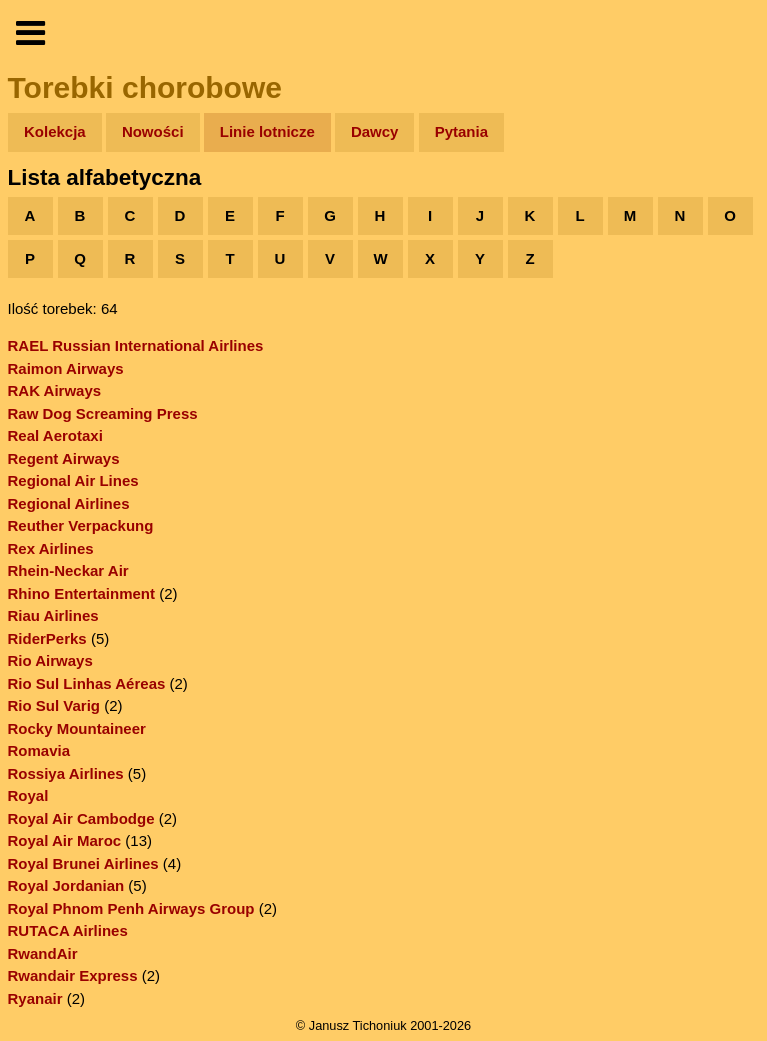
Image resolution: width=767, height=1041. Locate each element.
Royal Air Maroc (65, 840)
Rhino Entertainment (82, 593)
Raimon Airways (66, 368)
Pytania (461, 131)
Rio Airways (50, 660)
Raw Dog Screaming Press (103, 413)
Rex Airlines (51, 548)
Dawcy (375, 131)
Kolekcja (55, 131)
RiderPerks (47, 638)
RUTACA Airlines (68, 930)
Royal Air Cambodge (81, 818)
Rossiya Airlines (66, 773)
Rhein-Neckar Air (68, 570)
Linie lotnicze (267, 131)
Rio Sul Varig (54, 705)
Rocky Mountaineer (77, 728)
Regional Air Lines (73, 480)
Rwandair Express (73, 975)
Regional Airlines (69, 503)
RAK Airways (55, 390)
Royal (28, 795)
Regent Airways (64, 458)
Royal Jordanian (66, 885)
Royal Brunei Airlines (83, 863)
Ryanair (35, 998)
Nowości (153, 131)
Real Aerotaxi (55, 435)
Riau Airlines (53, 615)
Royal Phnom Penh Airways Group (131, 908)
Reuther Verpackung (81, 525)
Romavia (39, 750)
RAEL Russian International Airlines (136, 345)
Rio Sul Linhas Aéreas (87, 683)
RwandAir (43, 953)
